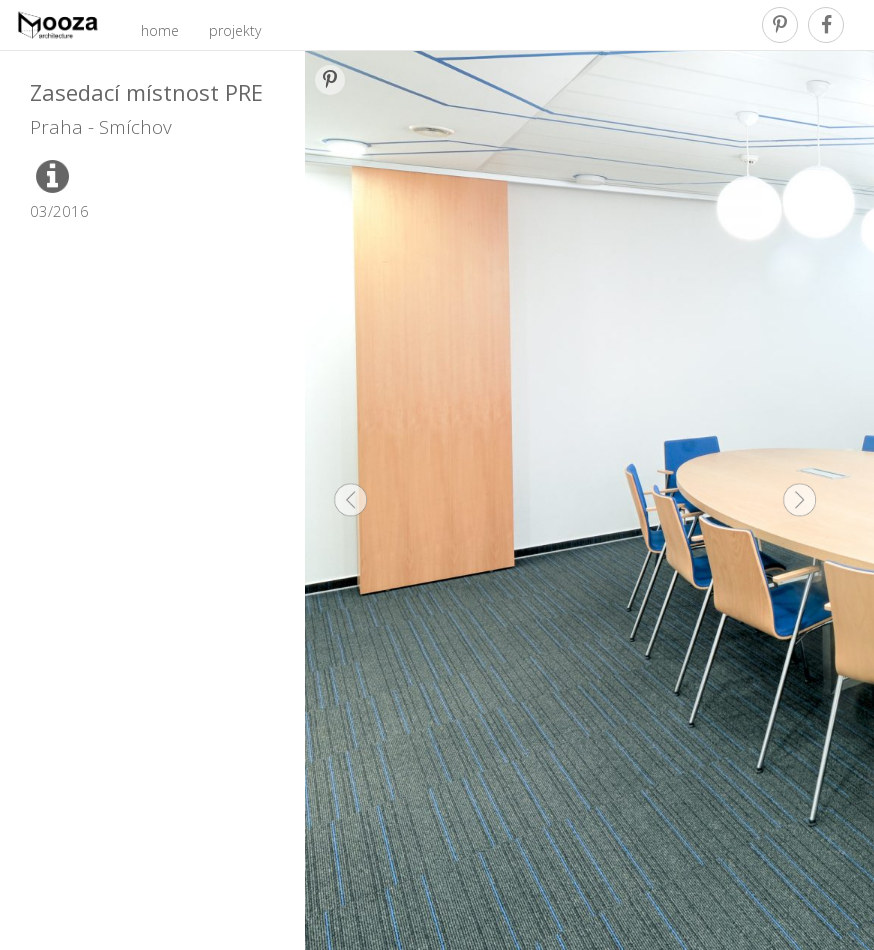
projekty (235, 30)
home (160, 30)
